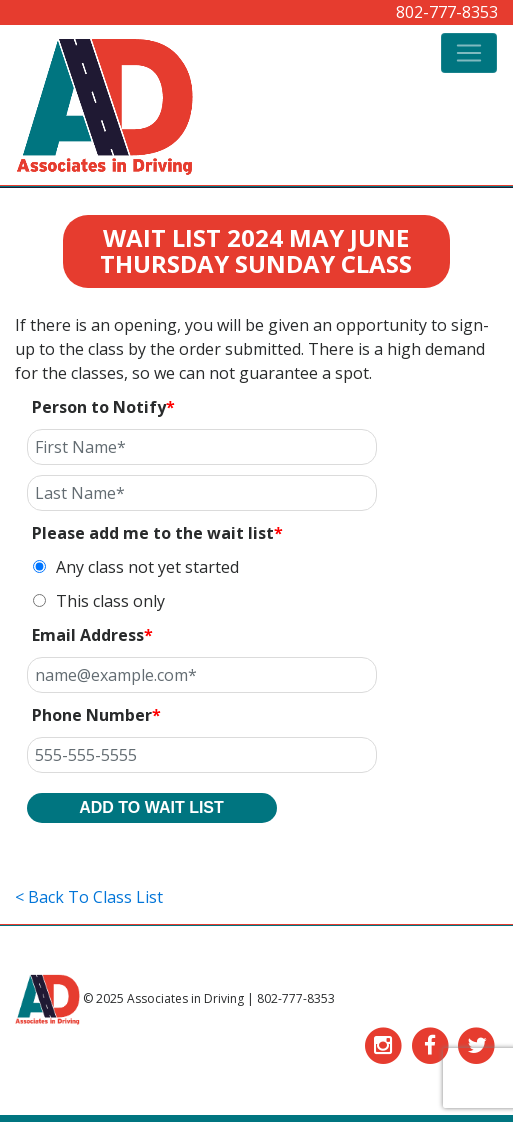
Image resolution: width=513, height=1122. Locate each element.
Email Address (92, 635)
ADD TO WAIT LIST (151, 807)
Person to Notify (103, 407)
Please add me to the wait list (157, 533)
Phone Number (96, 715)
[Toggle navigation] (469, 53)
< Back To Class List (89, 897)
